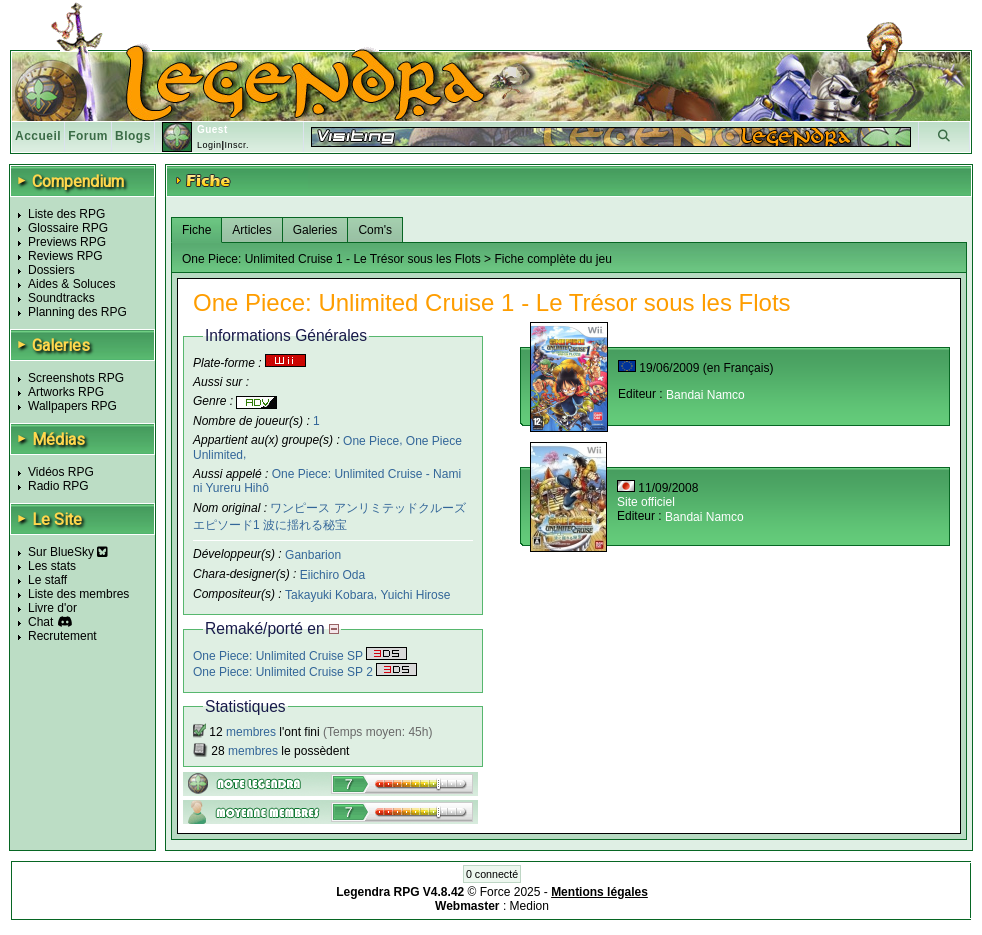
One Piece (371, 440)
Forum (88, 136)
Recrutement (62, 636)
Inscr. (236, 145)
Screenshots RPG (76, 378)
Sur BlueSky (68, 552)
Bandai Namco (705, 395)
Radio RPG (58, 486)
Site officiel (646, 502)
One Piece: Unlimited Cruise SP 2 (305, 672)
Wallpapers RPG (72, 406)
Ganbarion (313, 555)
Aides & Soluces (71, 284)
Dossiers (51, 270)
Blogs (133, 136)
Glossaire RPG (68, 228)
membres (251, 732)
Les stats (52, 566)
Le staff (47, 580)
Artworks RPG (66, 392)
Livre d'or (52, 608)
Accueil (38, 136)
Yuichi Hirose (415, 595)
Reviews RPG (65, 256)
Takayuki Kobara (329, 595)
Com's (375, 230)
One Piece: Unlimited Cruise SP (300, 656)
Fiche (196, 230)
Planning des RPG (77, 312)
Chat (40, 622)
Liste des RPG (66, 214)
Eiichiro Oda (332, 575)
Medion (529, 906)
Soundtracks (61, 298)
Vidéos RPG (61, 472)
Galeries (315, 230)
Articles (251, 230)
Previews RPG (67, 242)
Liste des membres (78, 594)
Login (209, 145)
